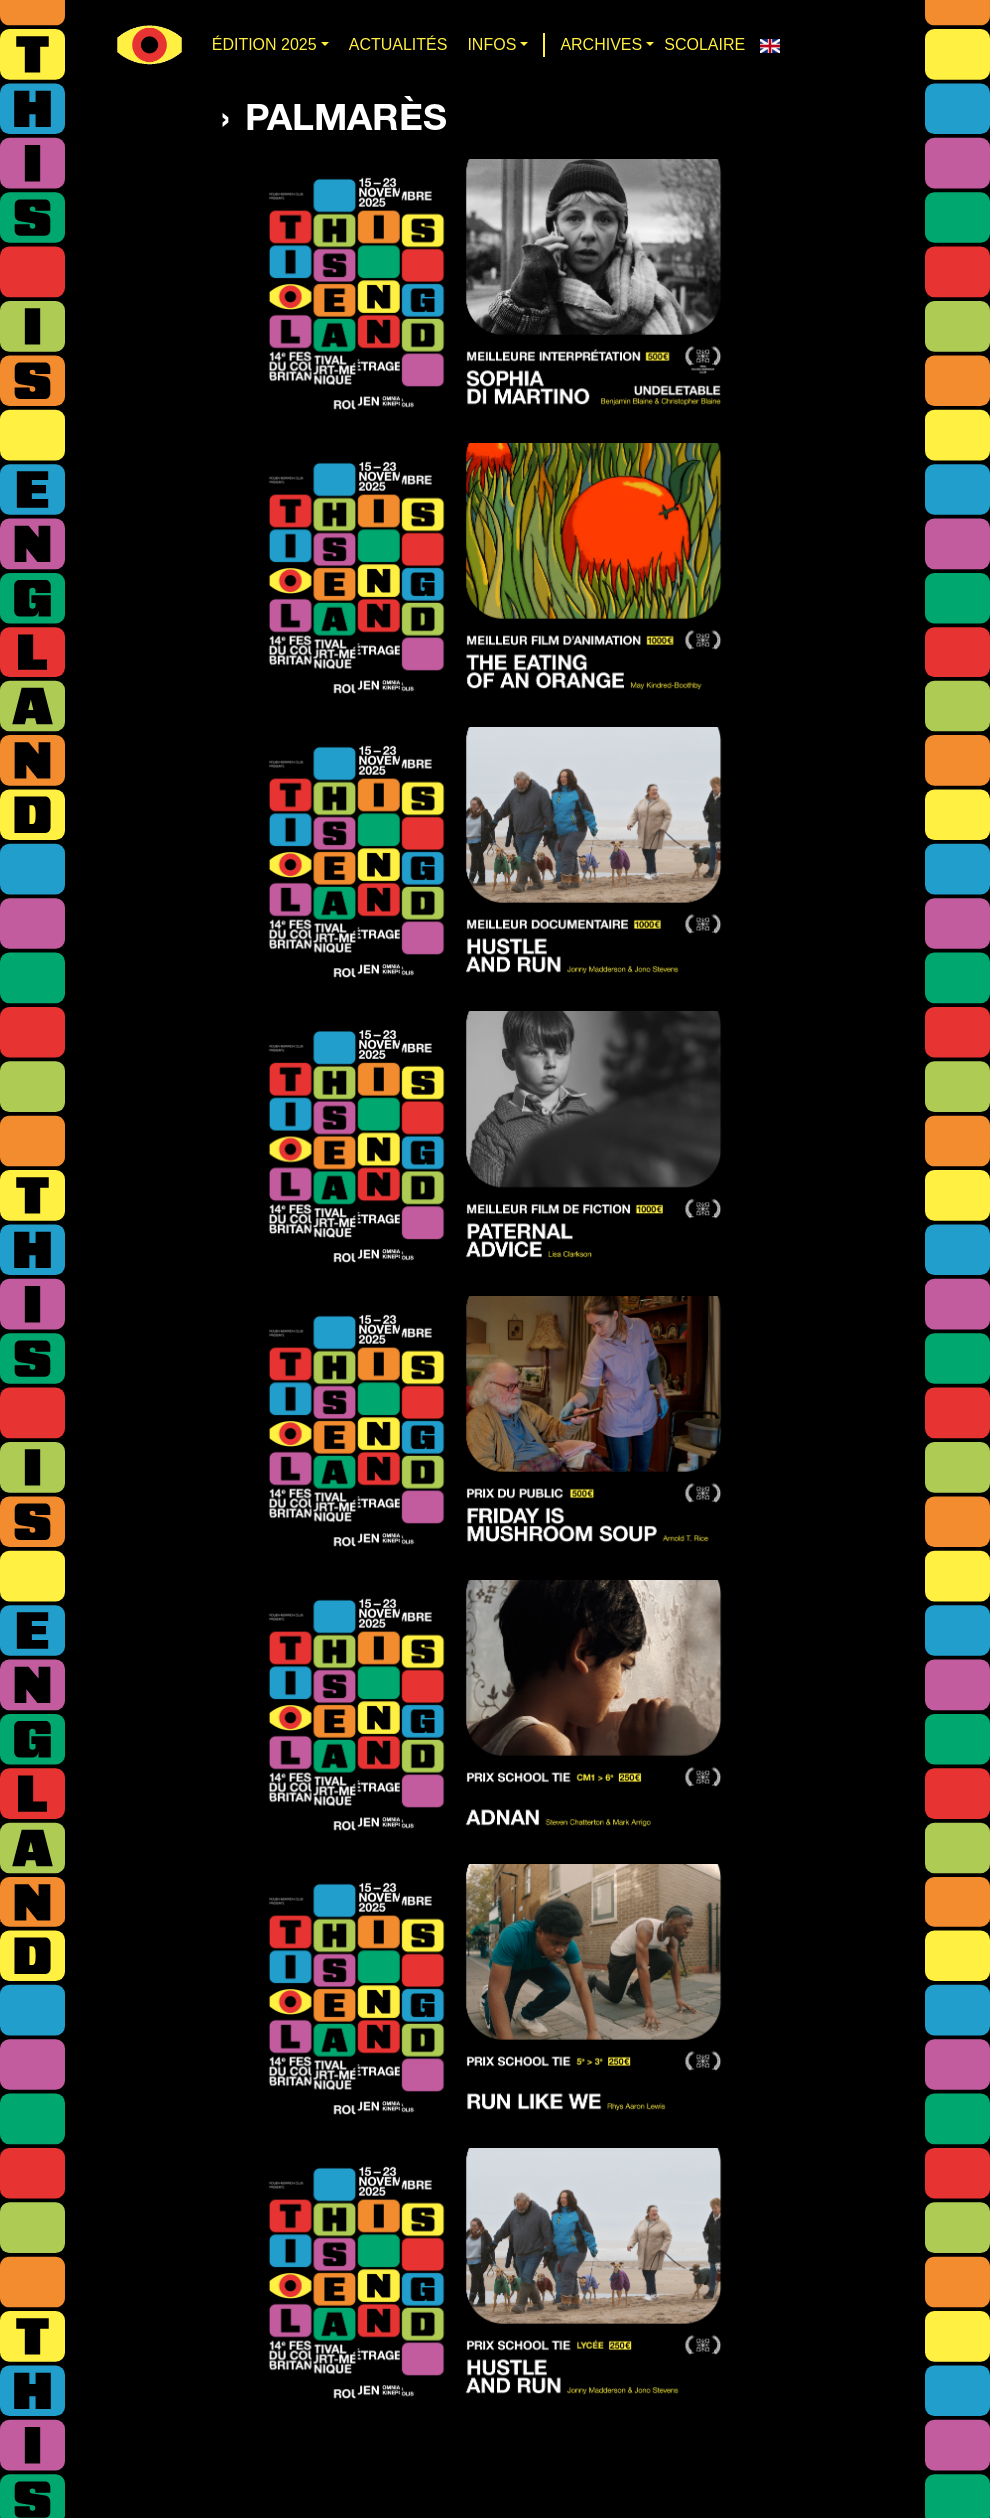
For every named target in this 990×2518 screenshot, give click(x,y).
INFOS (491, 44)
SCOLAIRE (704, 44)
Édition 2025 (264, 44)
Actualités (398, 44)
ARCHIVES (601, 44)
